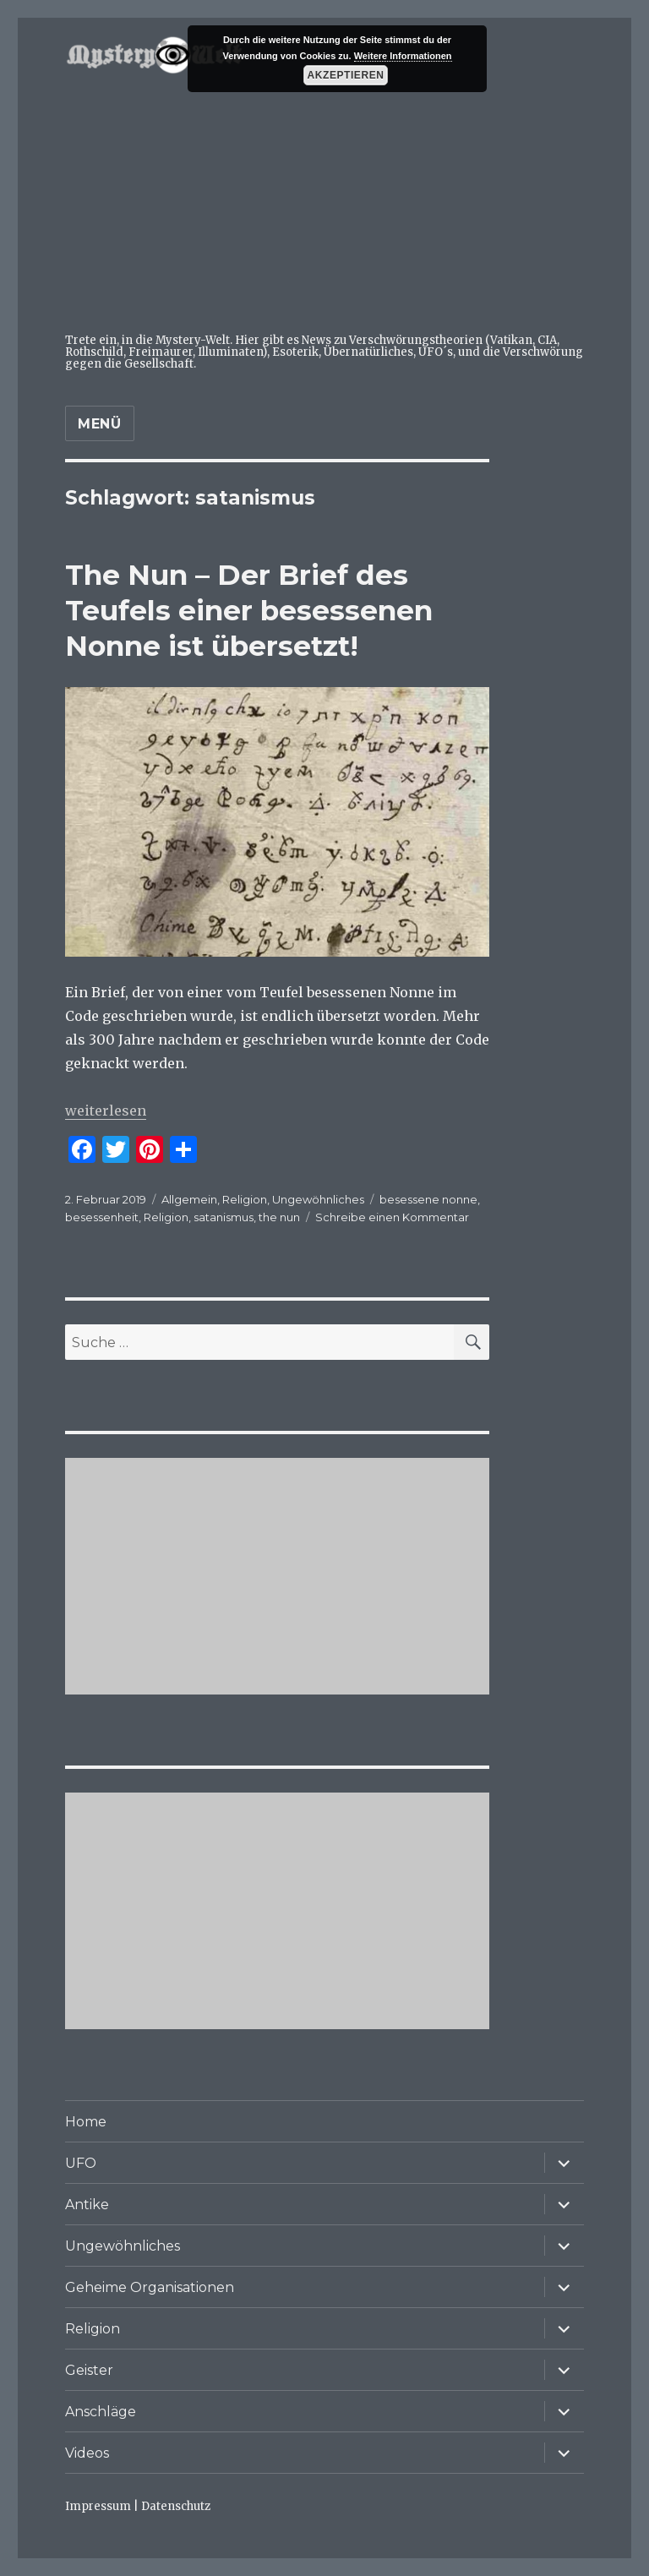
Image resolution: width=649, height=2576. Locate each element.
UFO (80, 2163)
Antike (87, 2205)
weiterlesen (105, 1110)
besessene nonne (428, 1199)
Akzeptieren (346, 75)
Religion (244, 1199)
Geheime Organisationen (149, 2287)
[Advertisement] (327, 206)
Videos (87, 2453)
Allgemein (189, 1199)
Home (85, 2122)
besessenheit (102, 1217)
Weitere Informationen (403, 56)
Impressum (98, 2506)
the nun (279, 1217)
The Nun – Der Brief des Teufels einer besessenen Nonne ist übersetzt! (249, 610)
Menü (100, 424)
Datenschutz (175, 2506)
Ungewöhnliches (318, 1199)
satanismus (224, 1217)
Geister (89, 2370)
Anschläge (100, 2412)
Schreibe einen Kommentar (392, 1217)
